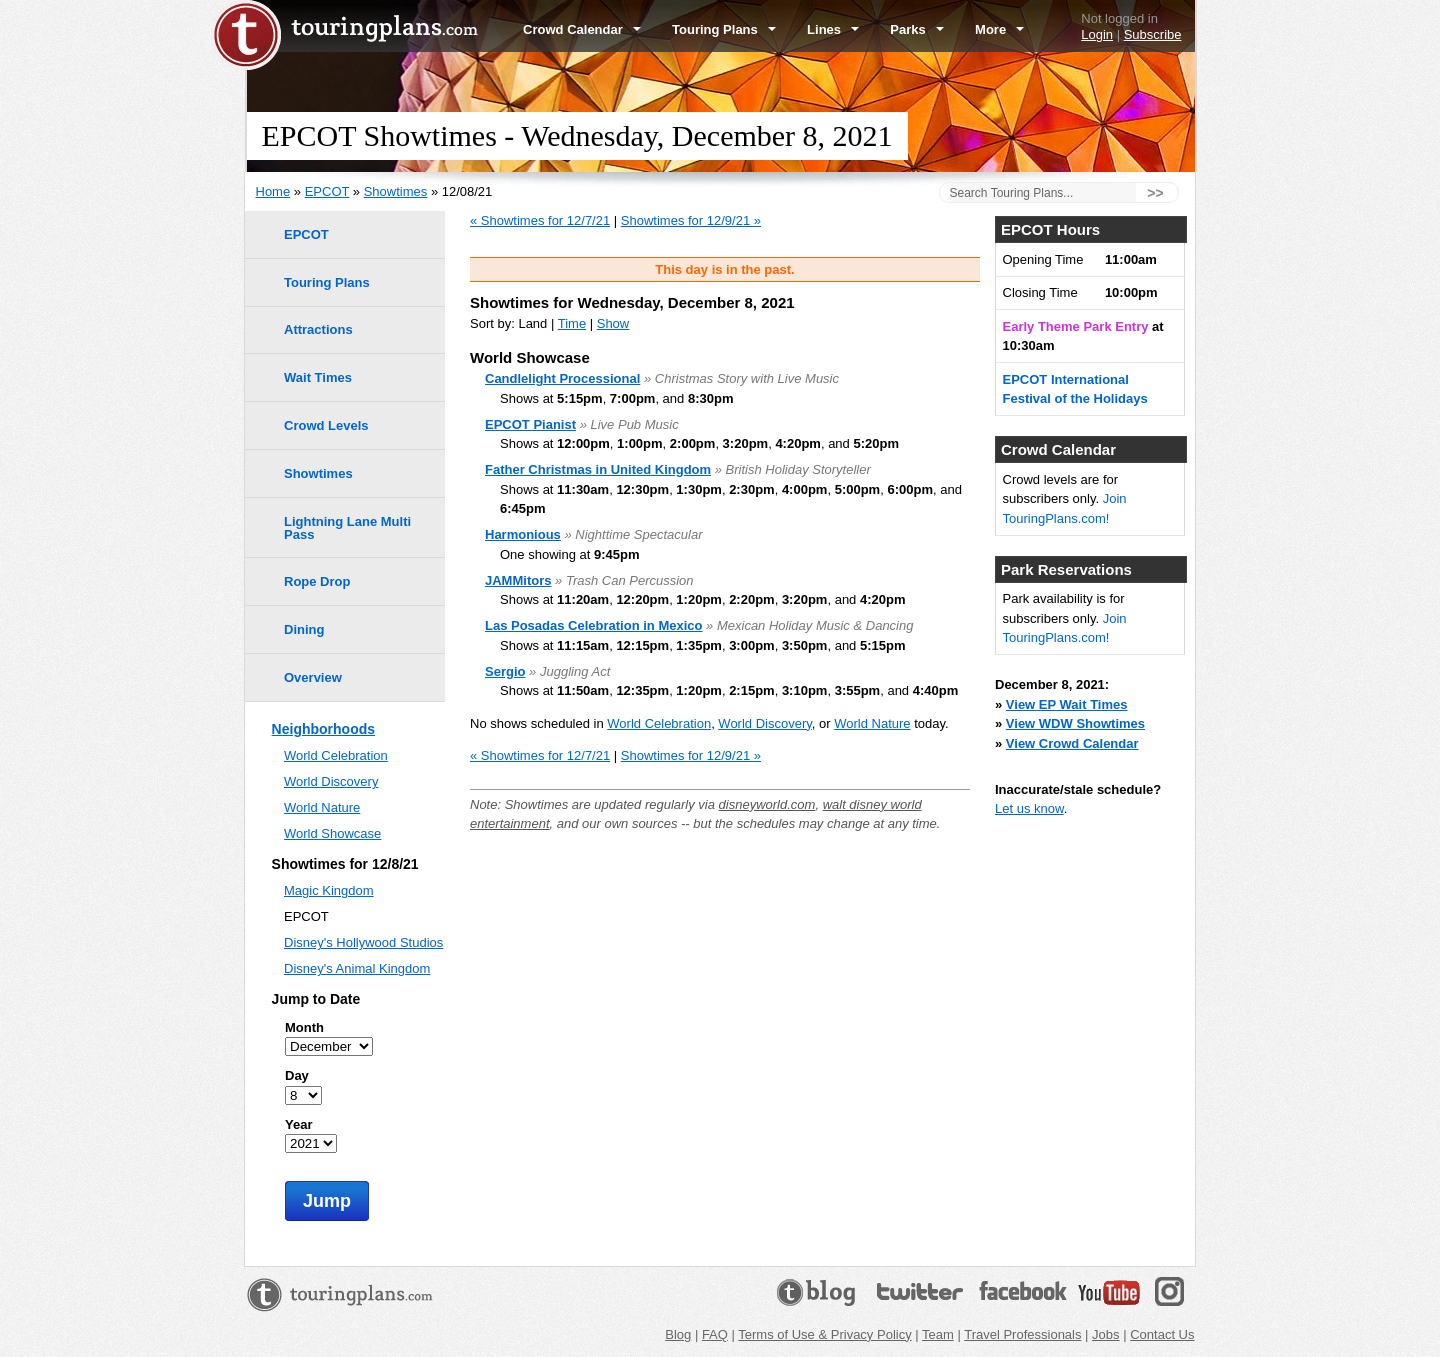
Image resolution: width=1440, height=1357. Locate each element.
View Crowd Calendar (1072, 743)
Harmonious (523, 534)
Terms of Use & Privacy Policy (824, 1334)
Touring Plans (724, 29)
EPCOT (327, 191)
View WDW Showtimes (1075, 723)
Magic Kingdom (329, 890)
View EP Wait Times (1067, 704)
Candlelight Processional (562, 378)
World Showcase (332, 833)
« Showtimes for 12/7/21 (540, 220)
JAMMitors (518, 580)
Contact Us (1162, 1334)
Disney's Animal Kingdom (357, 968)
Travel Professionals (1022, 1334)
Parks (917, 29)
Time (572, 323)
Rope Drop (317, 581)
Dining (304, 629)
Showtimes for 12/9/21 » (691, 220)
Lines (833, 29)
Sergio (505, 671)
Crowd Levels (326, 425)
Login (1097, 34)
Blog (678, 1334)
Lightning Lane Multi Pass (347, 528)
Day (297, 1075)
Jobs (1105, 1334)
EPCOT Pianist (530, 424)
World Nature (872, 723)
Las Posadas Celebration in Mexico (593, 625)
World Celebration (659, 723)
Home (273, 191)
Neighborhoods (323, 729)
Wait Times (318, 377)
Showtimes (396, 191)
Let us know (1029, 808)
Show (613, 323)
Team (938, 1334)
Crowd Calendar (582, 29)
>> (1155, 193)
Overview (313, 677)
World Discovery (764, 723)
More (999, 29)
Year (298, 1124)
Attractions (318, 329)
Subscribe (1153, 34)
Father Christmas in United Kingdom (598, 469)
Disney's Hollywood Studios (363, 942)
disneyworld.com (767, 804)
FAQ (715, 1334)
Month (304, 1027)
